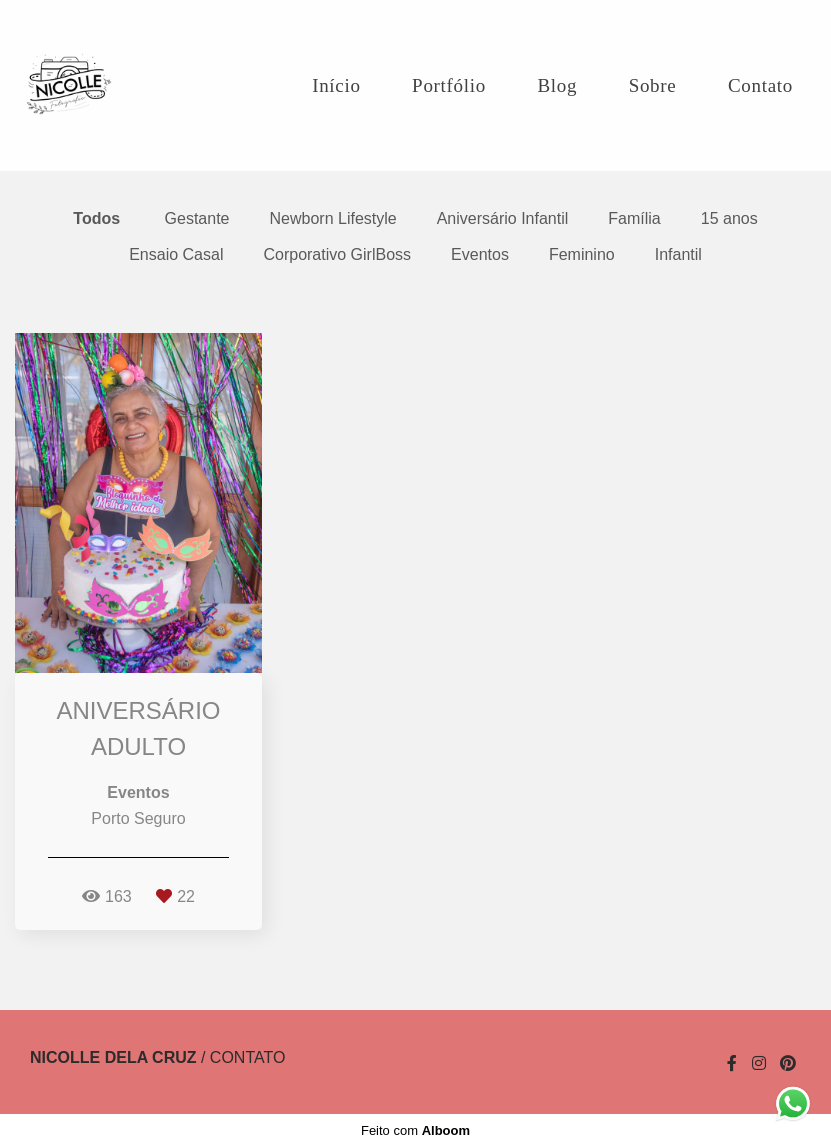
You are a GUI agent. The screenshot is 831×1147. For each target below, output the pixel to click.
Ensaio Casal (176, 255)
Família (634, 219)
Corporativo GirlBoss (337, 255)
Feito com (415, 1130)
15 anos (729, 219)
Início (336, 85)
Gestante (197, 219)
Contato (760, 85)
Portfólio (449, 85)
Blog (557, 85)
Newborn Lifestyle (333, 219)
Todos (96, 219)
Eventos (480, 255)
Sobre (653, 85)
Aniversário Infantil (503, 219)
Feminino (582, 255)
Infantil (678, 255)
